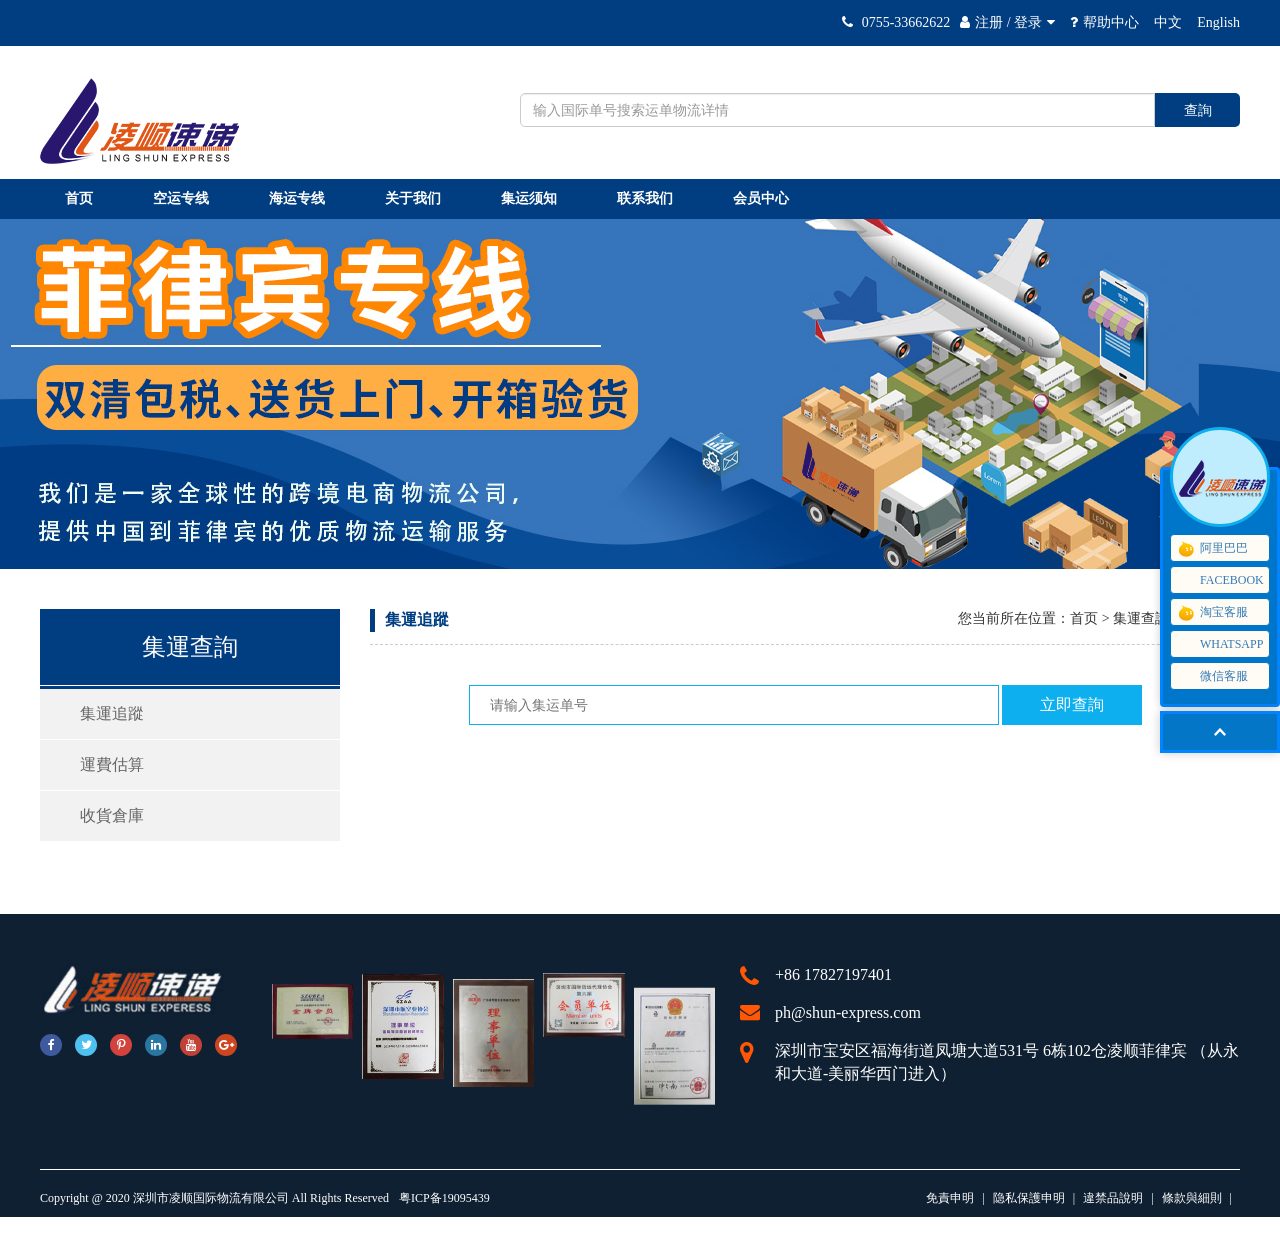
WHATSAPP (1219, 644)
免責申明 (950, 1198)
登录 (1028, 22)
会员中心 (761, 198)
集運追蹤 (112, 713)
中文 (1168, 22)
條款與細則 (1192, 1198)
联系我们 (645, 198)
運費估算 (112, 764)
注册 (989, 22)
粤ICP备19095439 (444, 1198)
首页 (79, 198)
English (1218, 22)
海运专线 (297, 198)
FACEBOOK (1220, 581)
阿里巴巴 (1212, 549)
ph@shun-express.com (848, 1012)
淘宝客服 (1212, 613)
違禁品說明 (1113, 1198)
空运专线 (181, 198)
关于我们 (413, 198)
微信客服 (1219, 676)
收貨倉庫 (112, 815)
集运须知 (529, 198)
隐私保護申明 (1029, 1198)
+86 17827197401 (833, 974)
